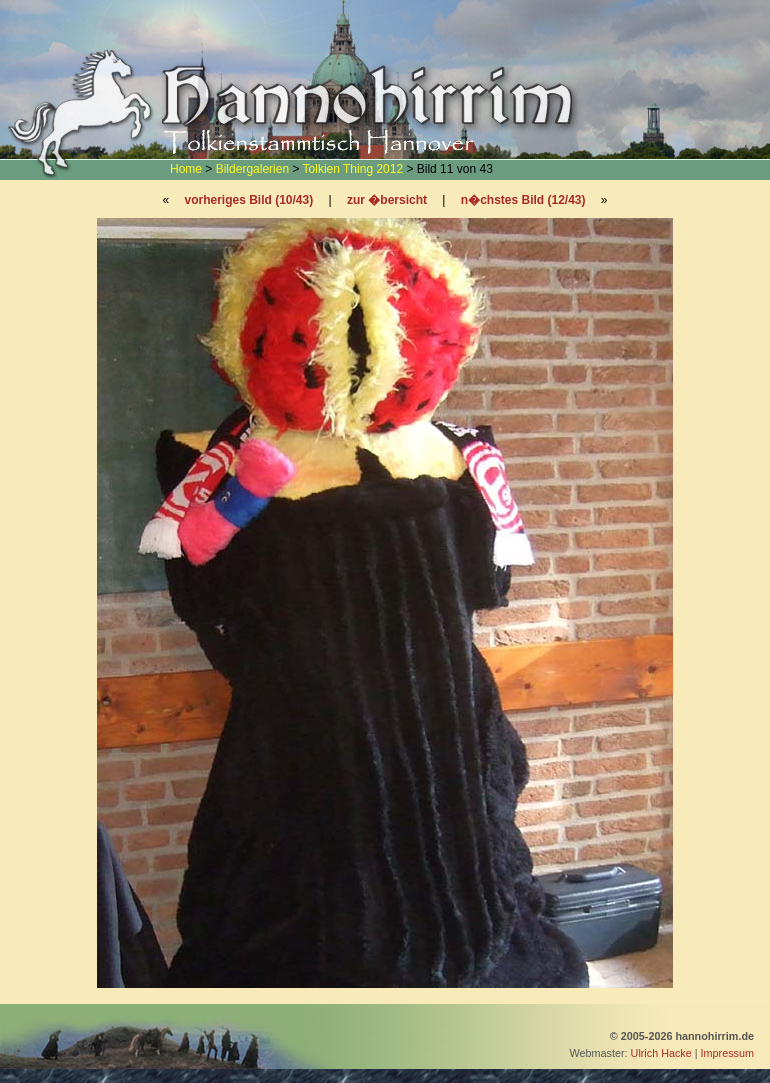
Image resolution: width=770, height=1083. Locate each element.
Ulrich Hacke (661, 1053)
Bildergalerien (252, 169)
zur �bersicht (387, 200)
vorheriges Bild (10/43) (248, 200)
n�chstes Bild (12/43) (523, 200)
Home (186, 169)
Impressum (727, 1053)
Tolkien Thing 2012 (353, 169)
